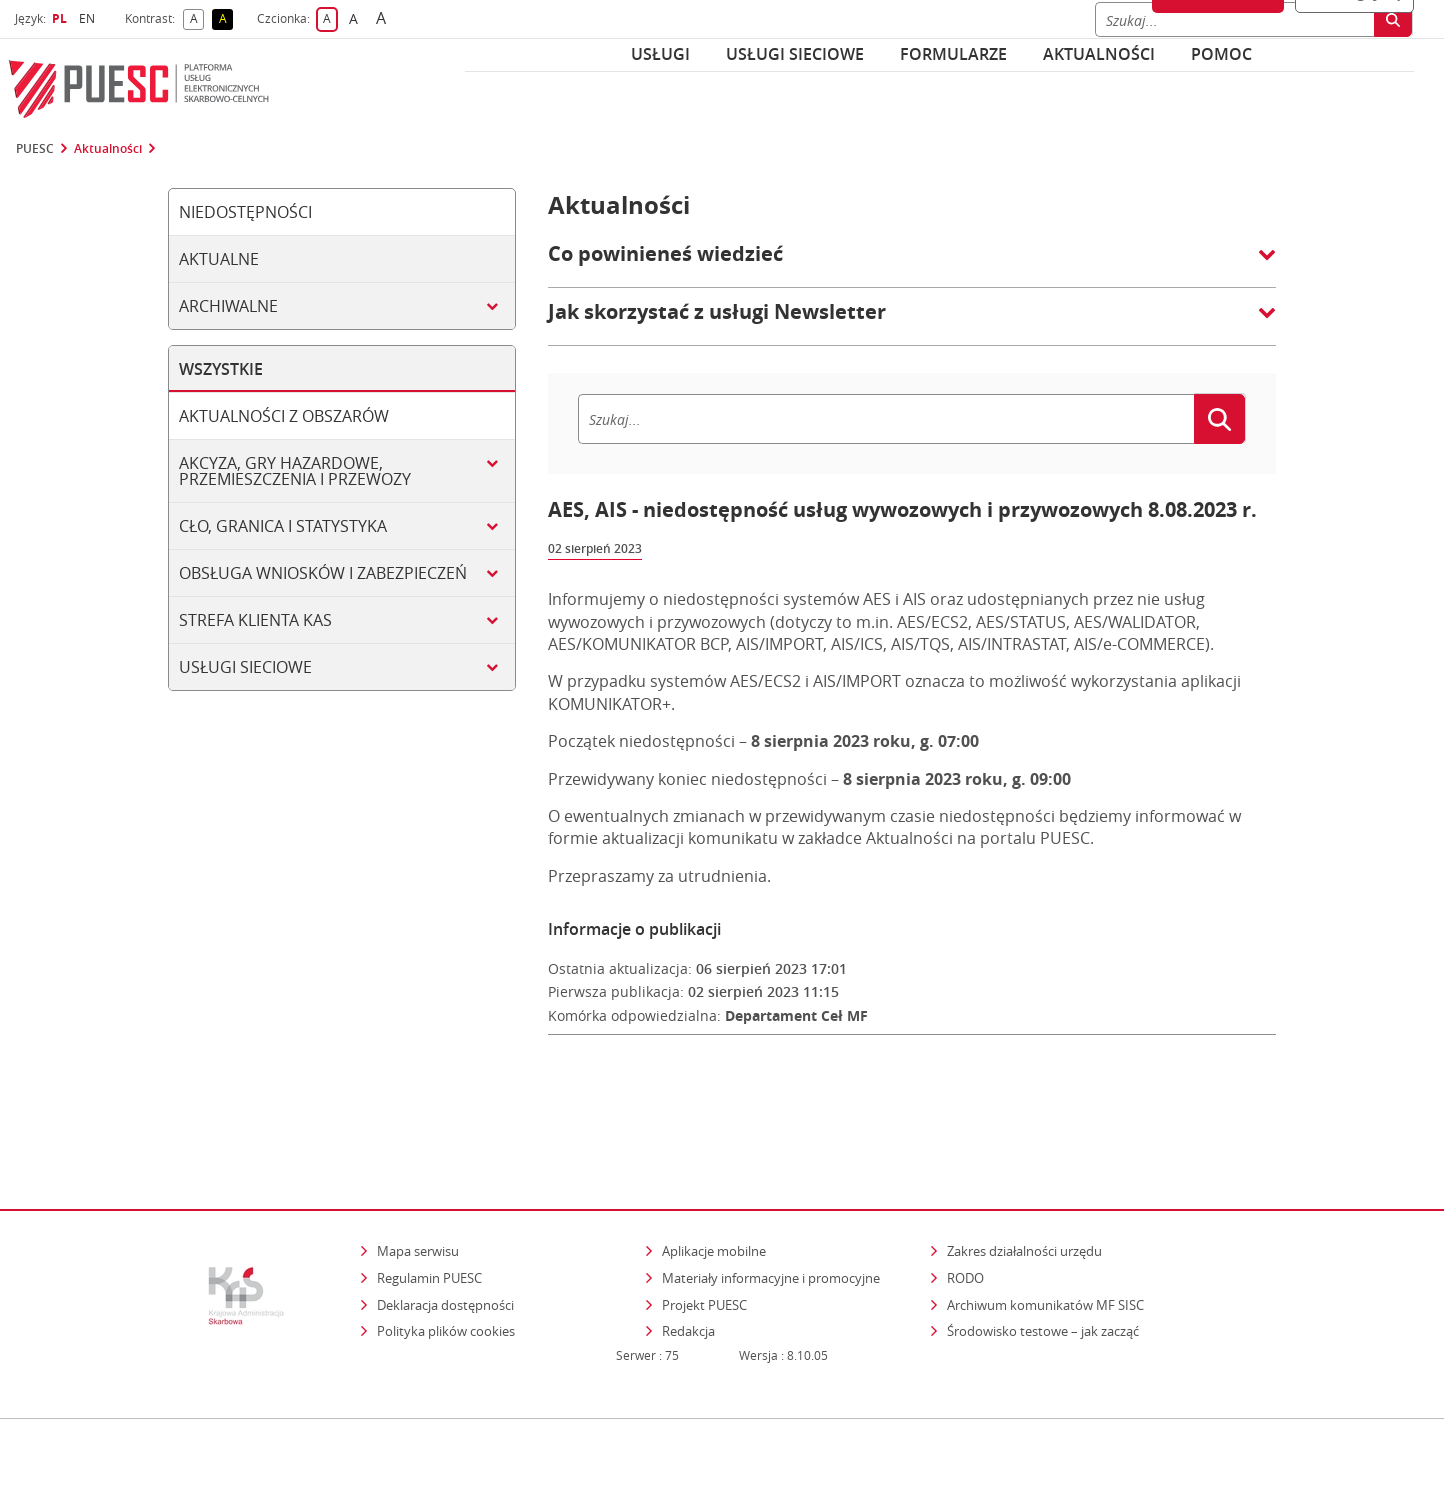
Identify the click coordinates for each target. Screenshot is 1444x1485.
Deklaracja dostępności (445, 1221)
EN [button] (89, 18)
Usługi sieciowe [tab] (245, 667)
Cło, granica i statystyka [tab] (283, 526)
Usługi (660, 54)
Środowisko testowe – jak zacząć (1044, 1247)
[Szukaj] (886, 419)
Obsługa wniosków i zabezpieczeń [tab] (323, 573)
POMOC (1221, 54)
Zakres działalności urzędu (1026, 1167)
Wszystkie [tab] (221, 369)
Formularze (953, 54)
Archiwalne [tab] (228, 306)
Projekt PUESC (704, 1221)
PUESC (35, 149)
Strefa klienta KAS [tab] (255, 620)
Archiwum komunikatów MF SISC (1045, 1221)
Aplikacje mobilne (714, 1168)
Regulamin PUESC (429, 1194)
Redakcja (688, 1248)
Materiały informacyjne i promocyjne (771, 1194)
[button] (912, 264)
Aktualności (1099, 54)
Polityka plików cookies (446, 1248)
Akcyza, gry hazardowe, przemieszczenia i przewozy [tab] (295, 471)
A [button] (197, 19)
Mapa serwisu (418, 1168)
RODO (965, 1194)
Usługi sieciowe (795, 54)
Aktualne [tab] (219, 259)
